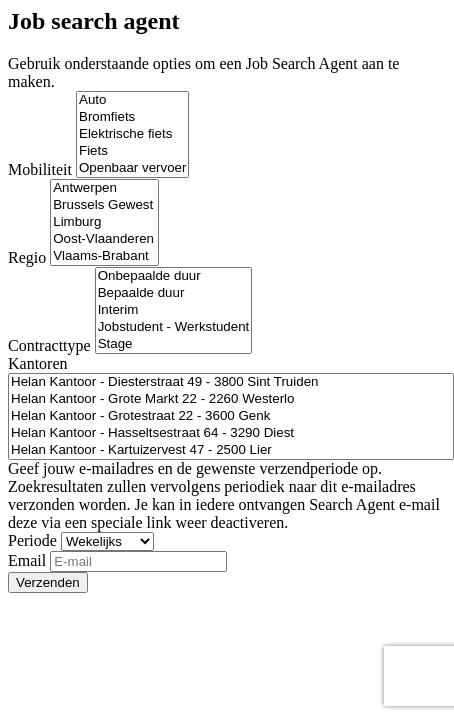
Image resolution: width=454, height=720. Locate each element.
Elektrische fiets (132, 134)
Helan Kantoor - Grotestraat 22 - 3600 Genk (231, 416)
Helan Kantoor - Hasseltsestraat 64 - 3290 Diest (231, 433)
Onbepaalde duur (174, 276)
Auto (132, 100)
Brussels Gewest (104, 205)
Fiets (132, 151)
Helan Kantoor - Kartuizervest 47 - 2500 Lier (231, 450)
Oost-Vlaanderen (104, 239)
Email (27, 560)
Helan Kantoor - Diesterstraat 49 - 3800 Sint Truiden (231, 382)
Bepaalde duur (174, 293)
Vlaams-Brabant (104, 256)
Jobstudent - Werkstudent (174, 327)
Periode (32, 540)
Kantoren (38, 363)
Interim (174, 310)
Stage (174, 344)
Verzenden (48, 582)
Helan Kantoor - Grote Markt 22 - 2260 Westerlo (231, 399)
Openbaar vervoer (132, 168)
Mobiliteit (40, 169)
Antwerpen (104, 188)
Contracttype (49, 345)
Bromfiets (132, 117)
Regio (27, 257)
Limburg (104, 222)
